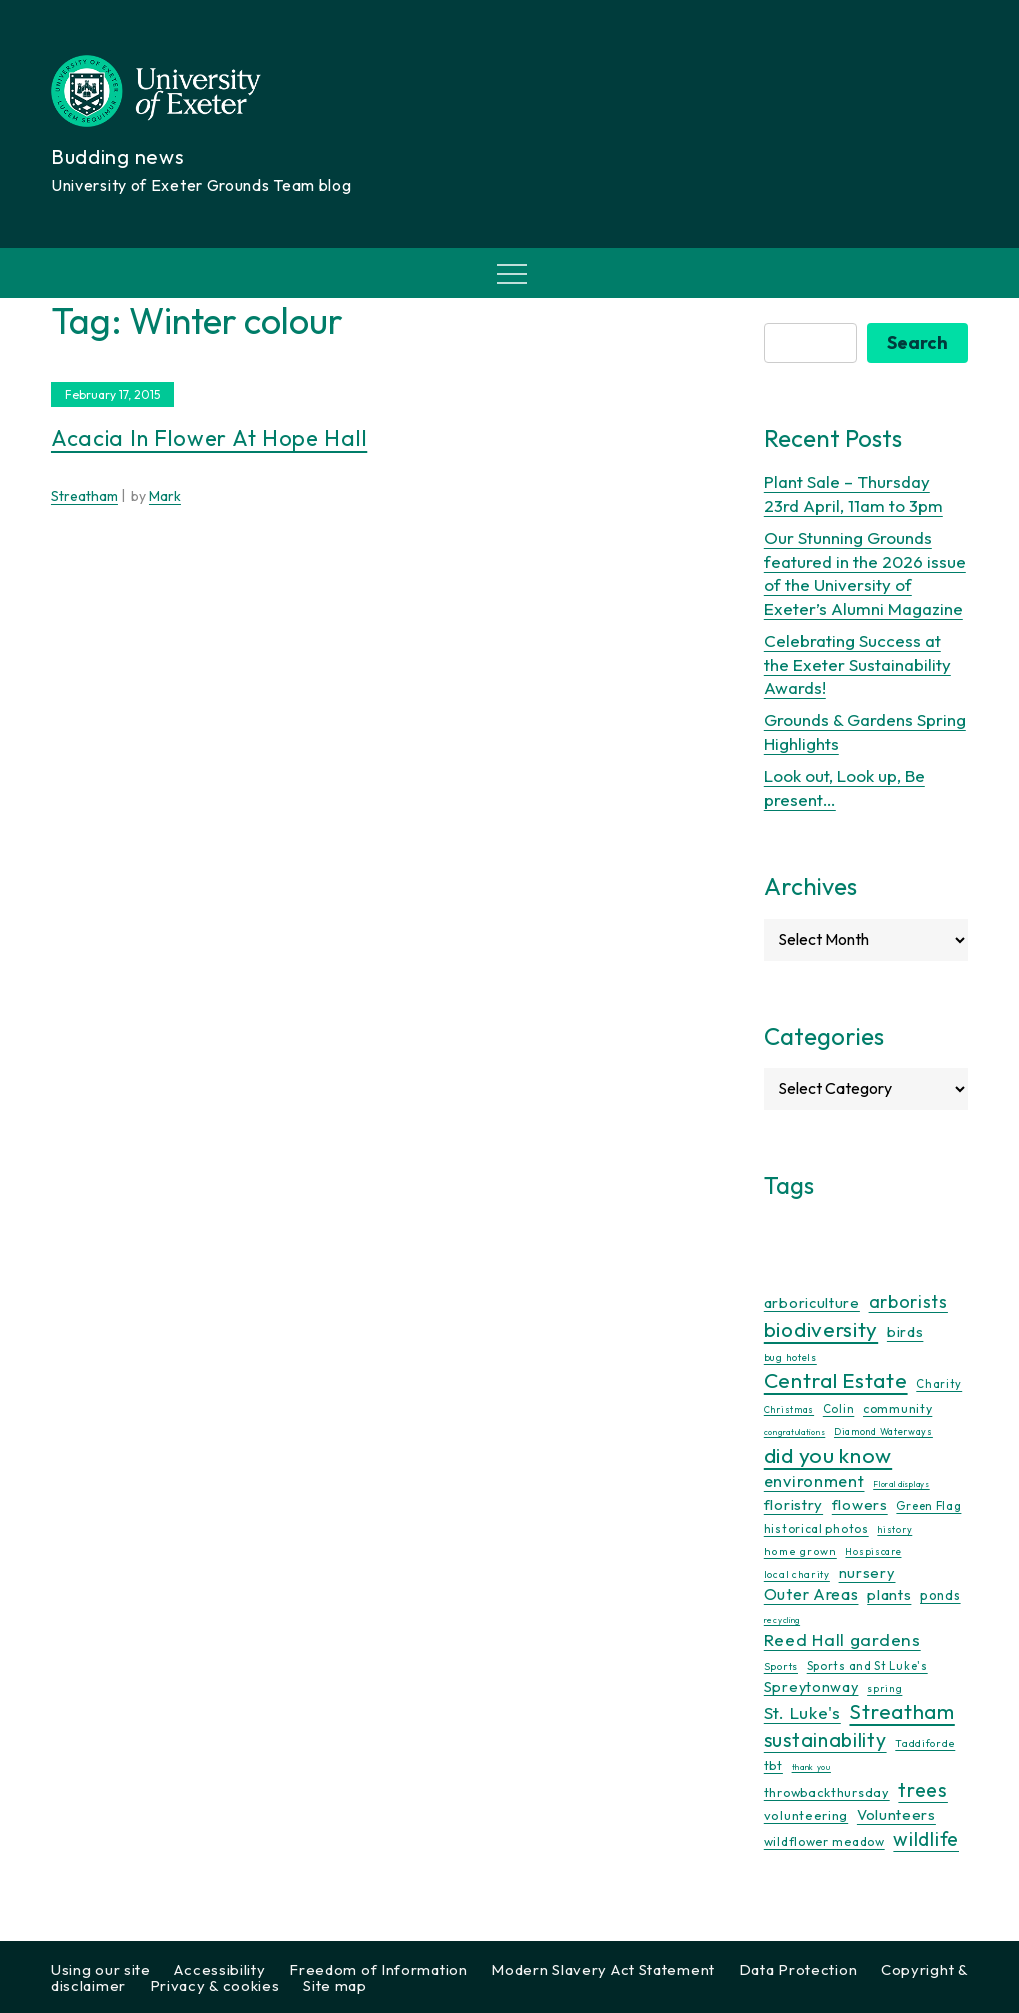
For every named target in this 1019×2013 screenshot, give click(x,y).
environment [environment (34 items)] (814, 1481)
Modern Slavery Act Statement (603, 1969)
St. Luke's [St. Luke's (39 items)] (802, 1712)
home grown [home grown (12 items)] (800, 1551)
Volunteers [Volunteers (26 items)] (896, 1814)
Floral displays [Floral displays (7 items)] (901, 1484)
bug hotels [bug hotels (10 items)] (790, 1357)
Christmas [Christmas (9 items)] (789, 1409)
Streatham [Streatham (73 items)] (901, 1711)
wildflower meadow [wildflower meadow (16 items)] (824, 1841)
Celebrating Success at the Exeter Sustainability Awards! (857, 664)
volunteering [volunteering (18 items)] (806, 1815)
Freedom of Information (378, 1969)
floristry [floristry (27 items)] (793, 1504)
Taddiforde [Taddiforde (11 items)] (925, 1743)
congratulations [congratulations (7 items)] (795, 1432)
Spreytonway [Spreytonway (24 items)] (811, 1687)
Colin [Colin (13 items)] (839, 1409)
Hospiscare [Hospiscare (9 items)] (873, 1551)
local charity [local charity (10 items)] (797, 1574)
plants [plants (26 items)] (889, 1594)
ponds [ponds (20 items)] (940, 1595)
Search (917, 342)
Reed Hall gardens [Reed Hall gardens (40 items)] (842, 1639)
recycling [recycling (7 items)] (782, 1620)
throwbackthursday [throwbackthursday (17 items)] (827, 1792)
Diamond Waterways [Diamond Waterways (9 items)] (883, 1431)
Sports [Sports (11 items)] (781, 1666)
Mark (165, 496)
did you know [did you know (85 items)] (828, 1455)
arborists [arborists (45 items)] (908, 1301)
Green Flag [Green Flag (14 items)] (928, 1505)
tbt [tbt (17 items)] (773, 1765)
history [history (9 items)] (894, 1529)
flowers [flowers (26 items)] (860, 1504)
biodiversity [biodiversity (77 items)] (821, 1329)
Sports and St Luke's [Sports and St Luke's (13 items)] (867, 1666)
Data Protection (798, 1969)
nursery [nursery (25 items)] (867, 1572)
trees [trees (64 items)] (923, 1789)
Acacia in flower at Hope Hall (209, 438)
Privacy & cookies (215, 1985)
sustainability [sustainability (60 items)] (825, 1739)
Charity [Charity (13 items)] (939, 1384)
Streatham (84, 496)
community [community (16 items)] (897, 1408)
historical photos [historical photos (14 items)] (816, 1528)
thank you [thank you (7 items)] (811, 1767)
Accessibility (219, 1969)
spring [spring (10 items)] (884, 1688)
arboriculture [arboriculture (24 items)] (812, 1303)
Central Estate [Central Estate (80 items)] (836, 1380)
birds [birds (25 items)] (905, 1331)
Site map (335, 1985)
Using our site (101, 1969)
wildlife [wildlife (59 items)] (926, 1839)
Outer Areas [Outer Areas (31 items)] (811, 1594)
